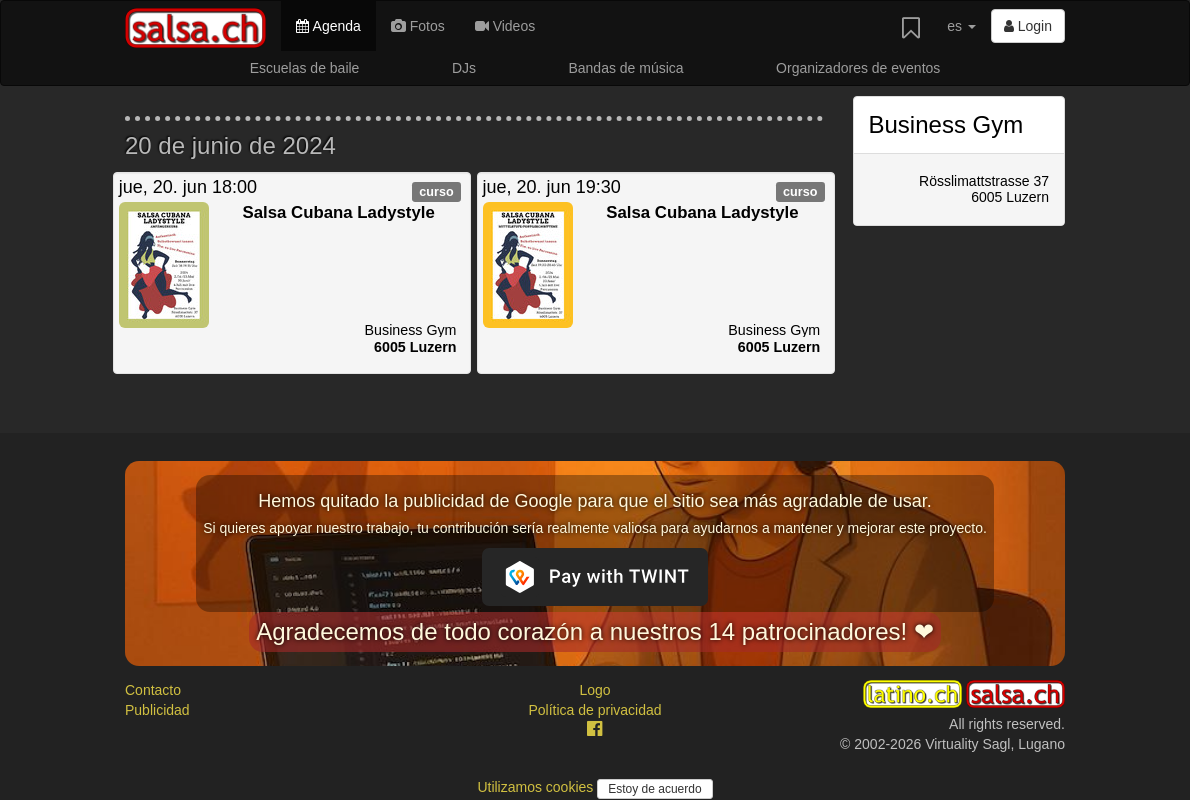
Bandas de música (625, 68)
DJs (464, 68)
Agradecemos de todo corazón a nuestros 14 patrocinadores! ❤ (595, 631)
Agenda (328, 26)
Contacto (153, 690)
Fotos (418, 26)
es (961, 26)
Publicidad (157, 710)
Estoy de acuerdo (654, 789)
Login (1028, 26)
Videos (505, 26)
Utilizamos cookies (537, 787)
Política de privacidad (594, 710)
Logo (594, 690)
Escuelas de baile (305, 68)
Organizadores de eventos (858, 68)
